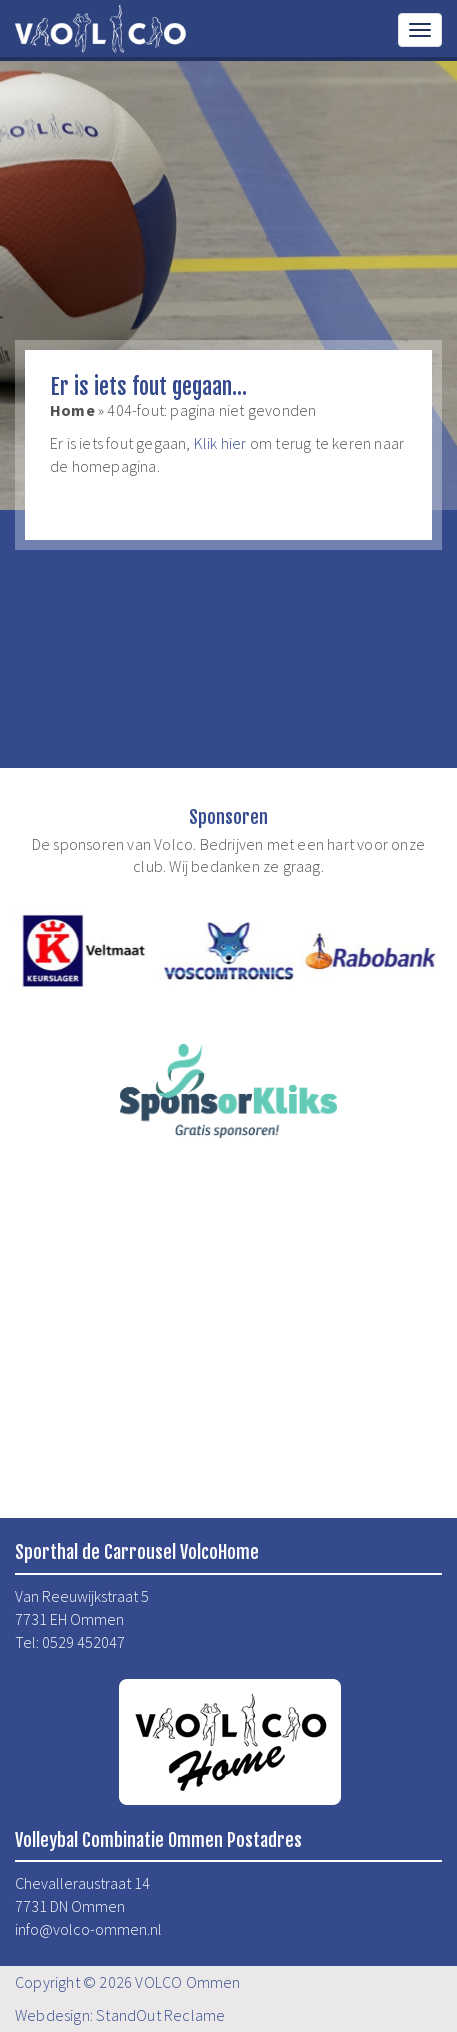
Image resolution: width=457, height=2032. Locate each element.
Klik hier (220, 443)
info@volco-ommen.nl (88, 1929)
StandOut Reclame (160, 2015)
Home (72, 410)
